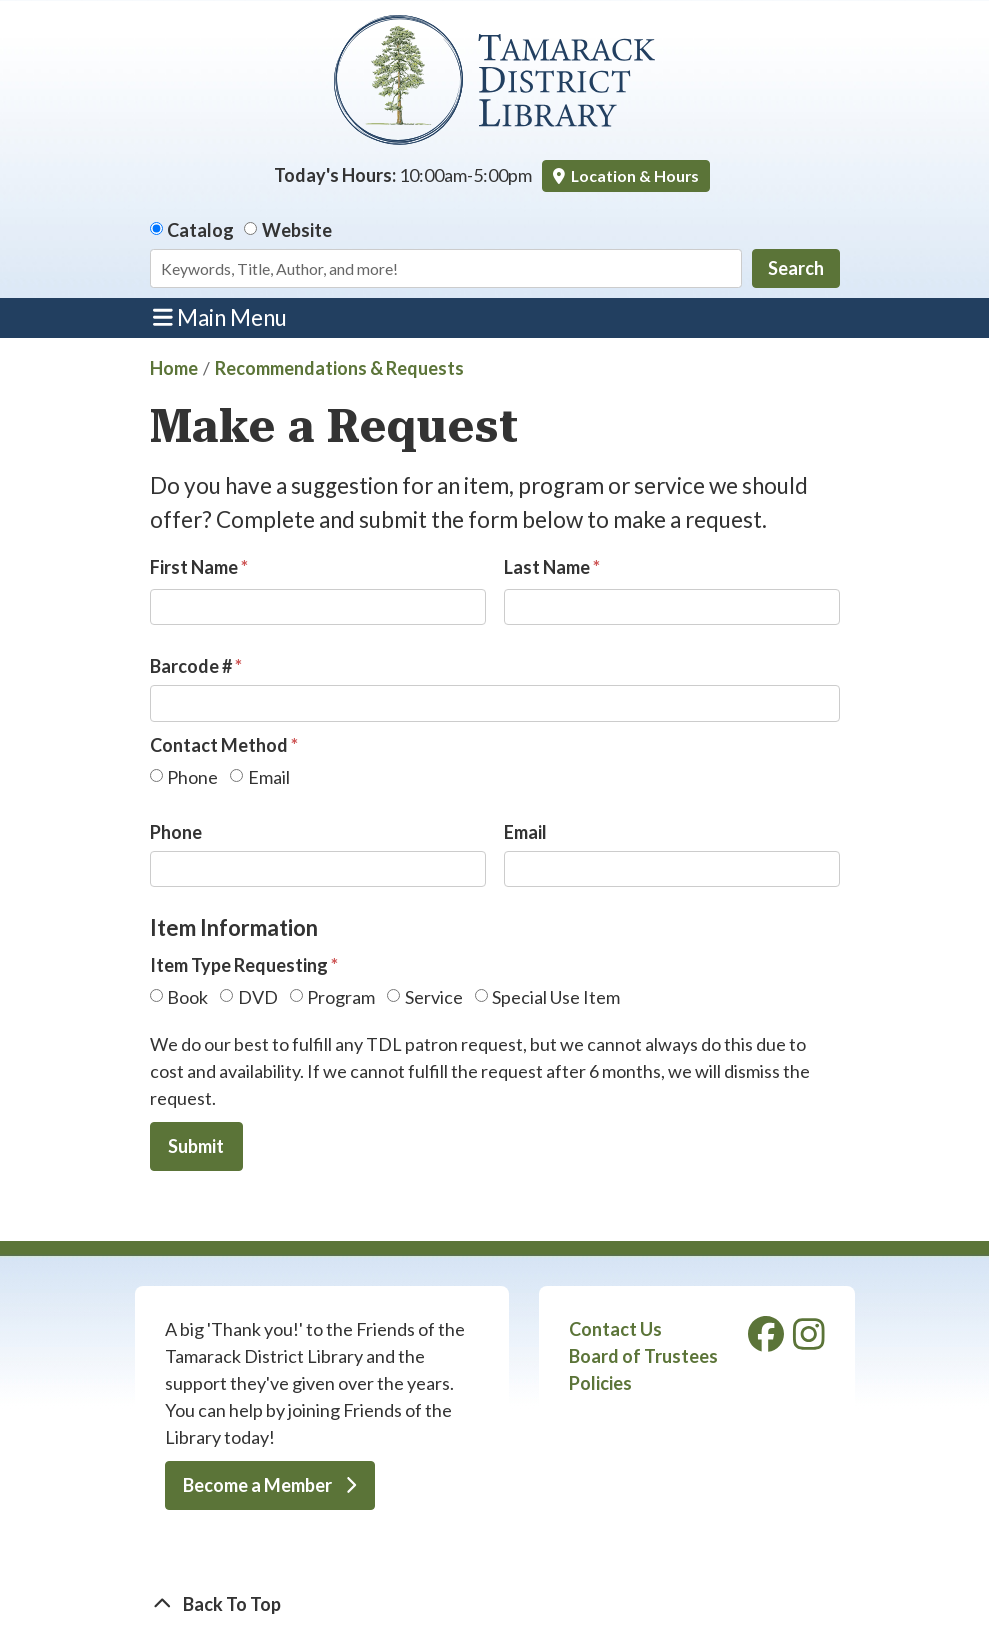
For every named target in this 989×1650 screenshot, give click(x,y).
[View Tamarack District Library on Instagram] (809, 1340)
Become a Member (269, 1485)
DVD (258, 997)
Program (341, 997)
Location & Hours (633, 175)
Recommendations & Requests (339, 368)
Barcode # (191, 666)
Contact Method (219, 745)
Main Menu (220, 317)
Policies (600, 1383)
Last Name (547, 567)
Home (174, 368)
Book (187, 997)
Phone (192, 777)
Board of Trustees (643, 1356)
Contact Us (615, 1329)
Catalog (200, 230)
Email (269, 777)
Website (297, 230)
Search (796, 268)
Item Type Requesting (239, 965)
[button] (403, 175)
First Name (194, 567)
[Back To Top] (495, 1604)
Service (434, 997)
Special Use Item (556, 997)
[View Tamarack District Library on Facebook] (767, 1340)
